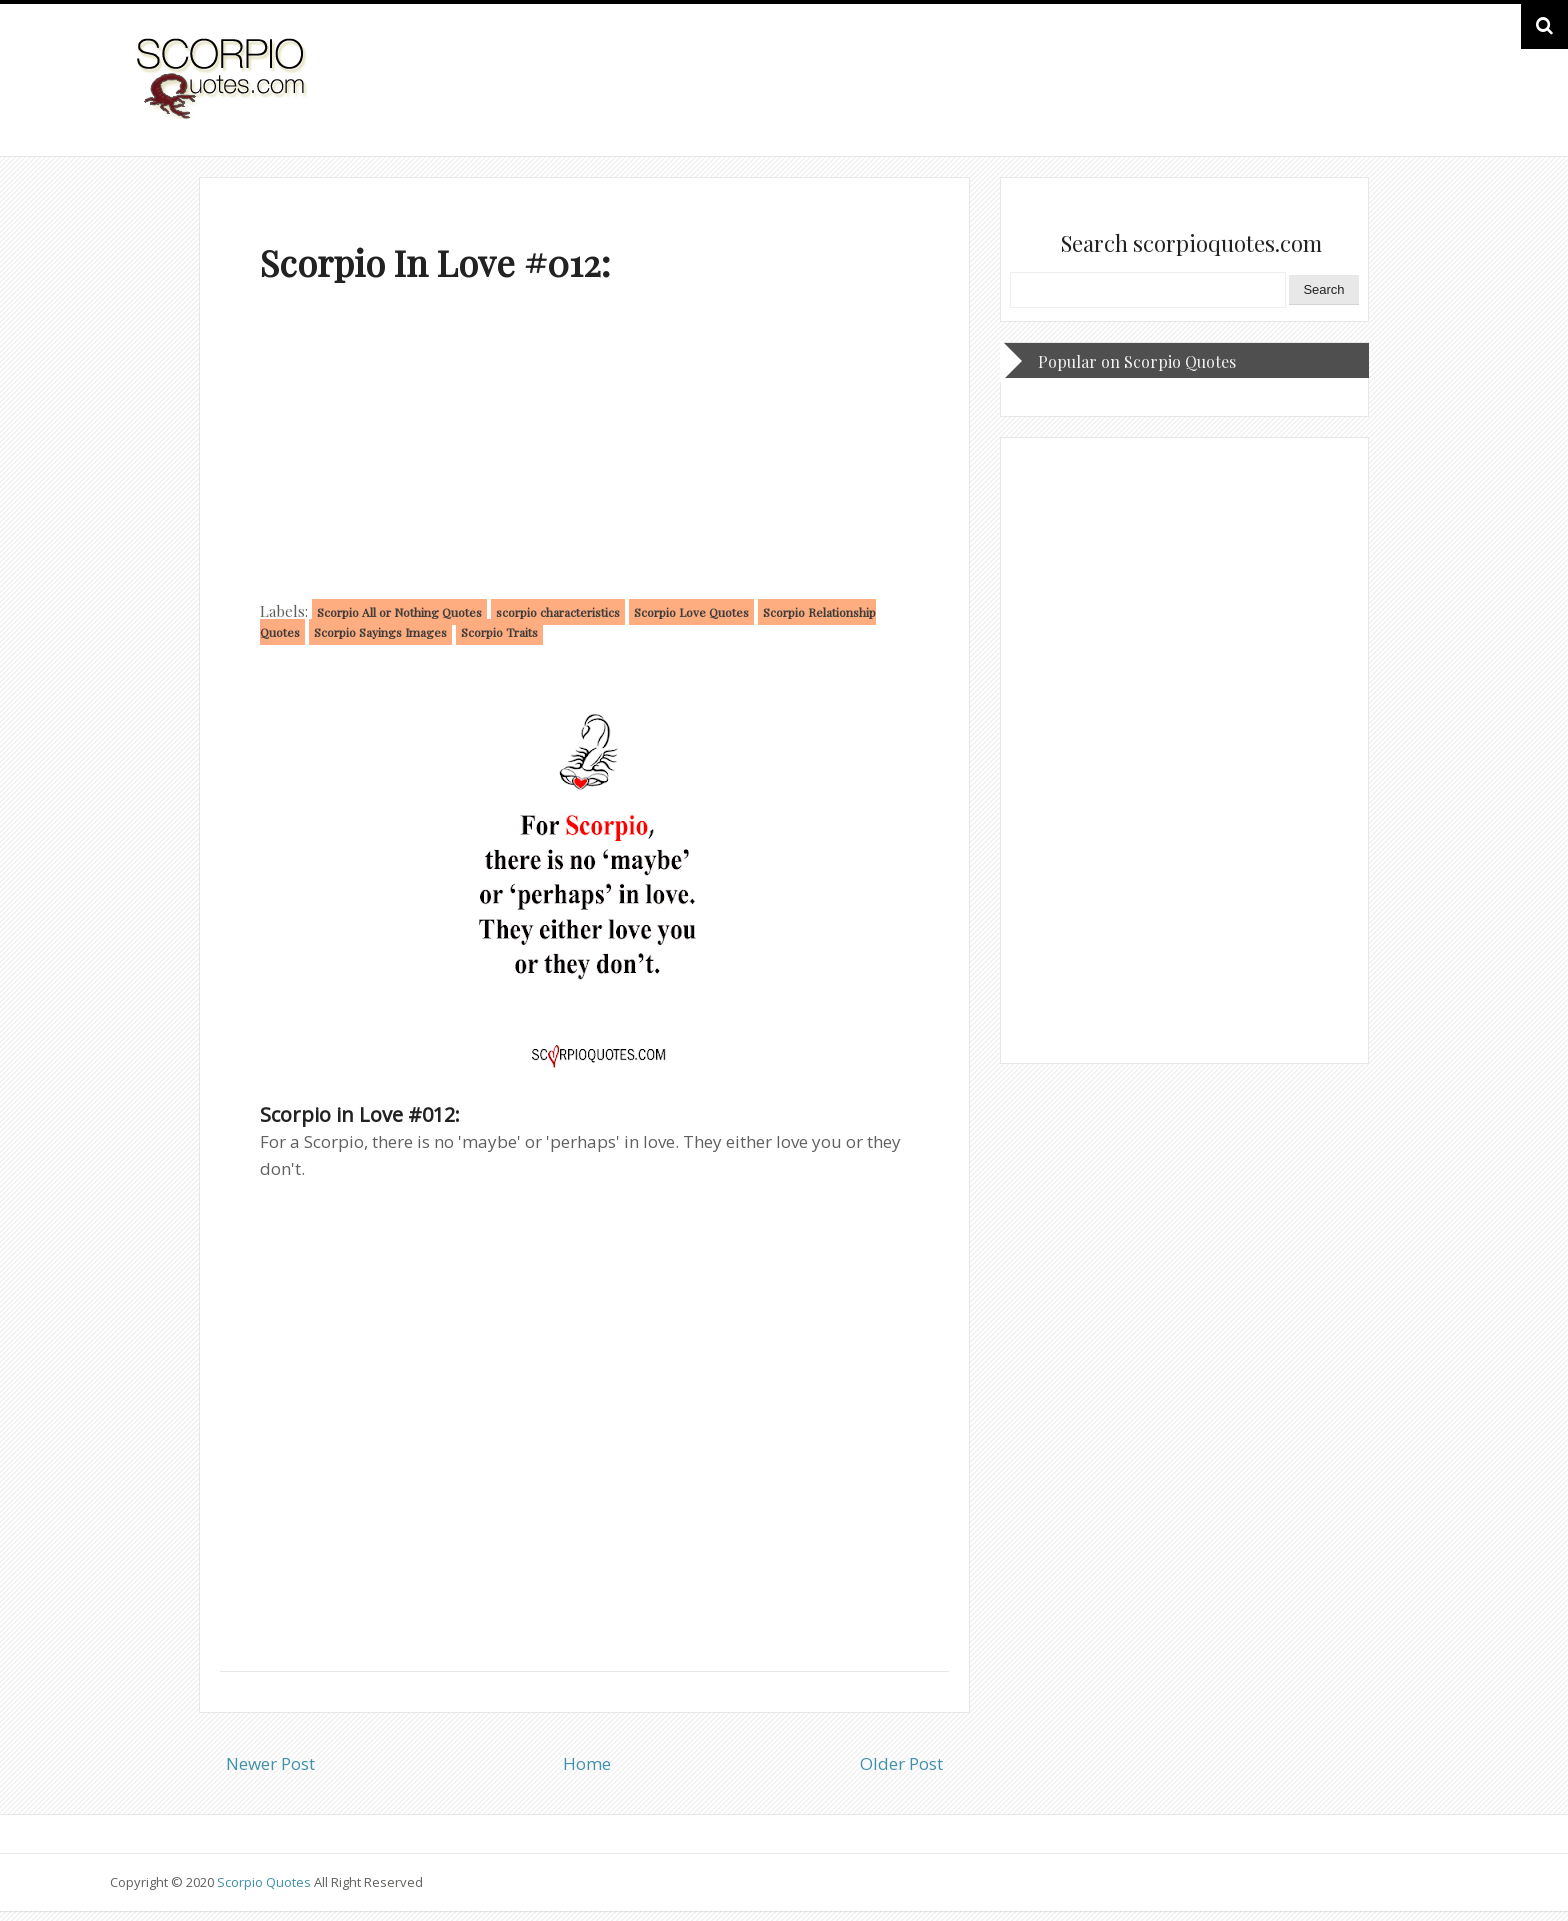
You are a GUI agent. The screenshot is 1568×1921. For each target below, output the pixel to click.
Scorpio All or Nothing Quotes (399, 612)
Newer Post (270, 1763)
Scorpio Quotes (265, 1882)
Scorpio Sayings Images (380, 632)
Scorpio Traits (499, 632)
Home (587, 1763)
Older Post (901, 1763)
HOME (1407, 98)
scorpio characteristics (558, 612)
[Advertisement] (584, 446)
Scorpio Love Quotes (691, 612)
